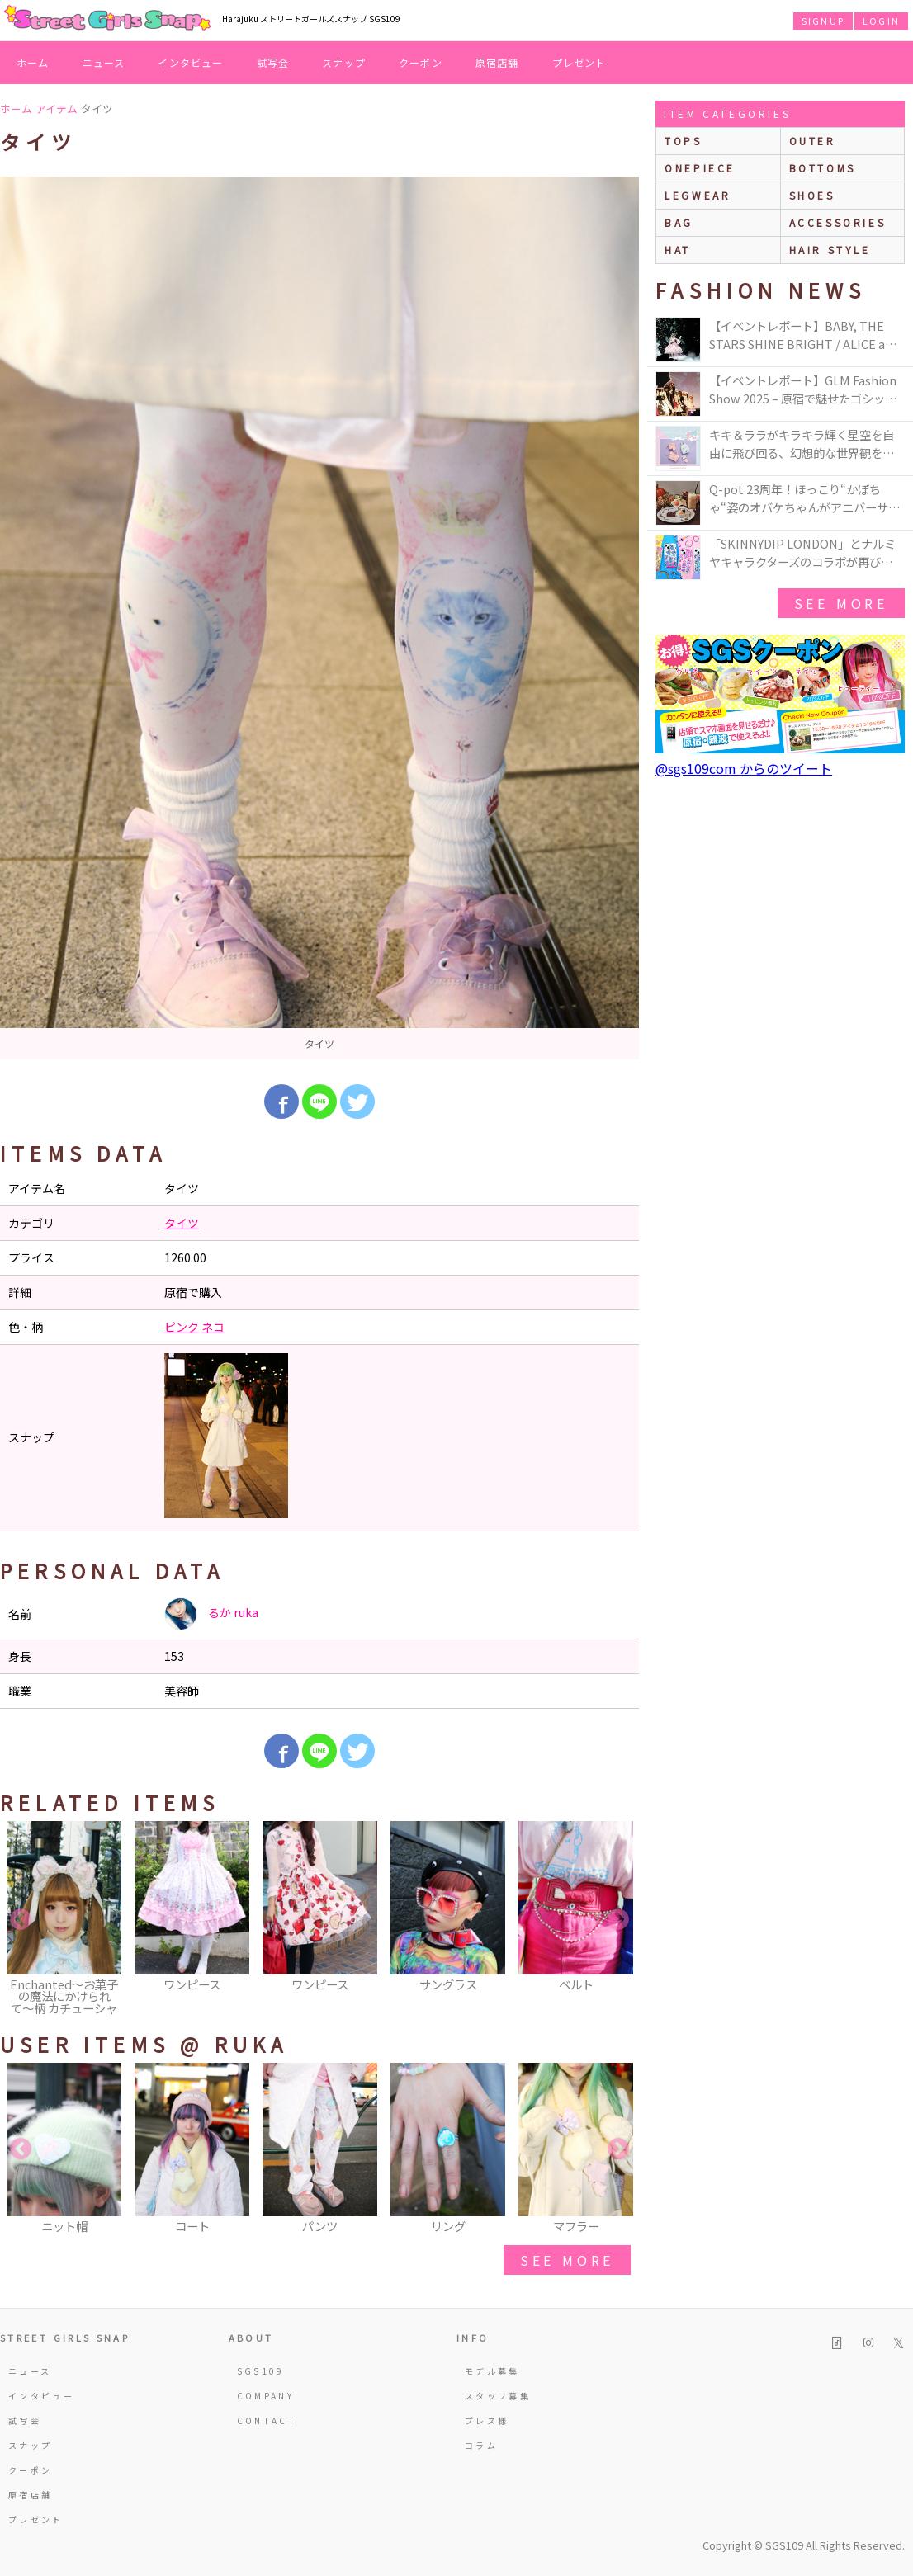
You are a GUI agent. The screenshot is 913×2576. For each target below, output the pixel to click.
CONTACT (267, 2420)
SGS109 (261, 2371)
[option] (319, 618)
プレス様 (487, 2420)
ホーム (33, 62)
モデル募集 (492, 2371)
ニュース (104, 62)
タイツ (181, 1223)
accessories (838, 222)
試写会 (273, 62)
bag (679, 222)
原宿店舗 (497, 62)
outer (812, 141)
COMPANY (266, 2396)
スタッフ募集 (498, 2396)
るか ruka (211, 1613)
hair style (830, 250)
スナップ (344, 62)
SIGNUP (823, 20)
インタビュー (190, 62)
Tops (683, 141)
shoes (812, 195)
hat (678, 250)
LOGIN (881, 20)
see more (567, 2260)
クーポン (420, 62)
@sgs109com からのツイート (743, 768)
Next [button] (618, 1920)
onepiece (700, 168)
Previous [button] (20, 1920)
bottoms (822, 168)
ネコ (213, 1327)
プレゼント (579, 62)
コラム (481, 2445)
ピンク (181, 1327)
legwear (698, 195)
